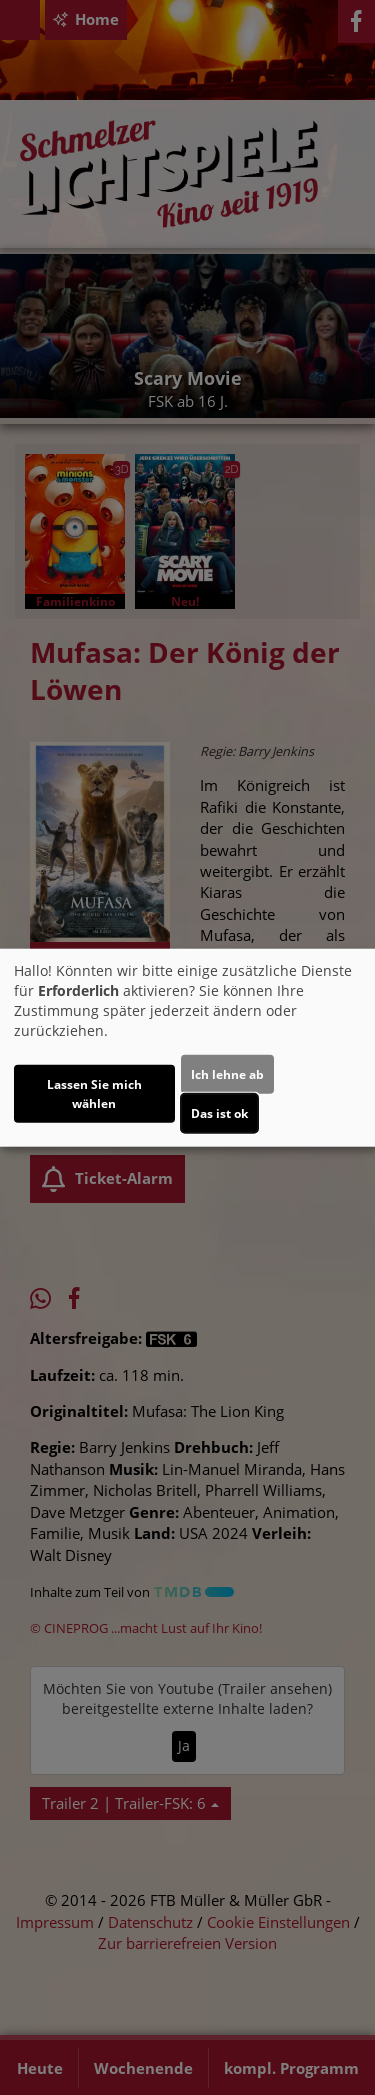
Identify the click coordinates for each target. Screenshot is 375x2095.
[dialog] (187, 1047)
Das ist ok (219, 1113)
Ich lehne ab (227, 1074)
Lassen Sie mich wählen (94, 1094)
